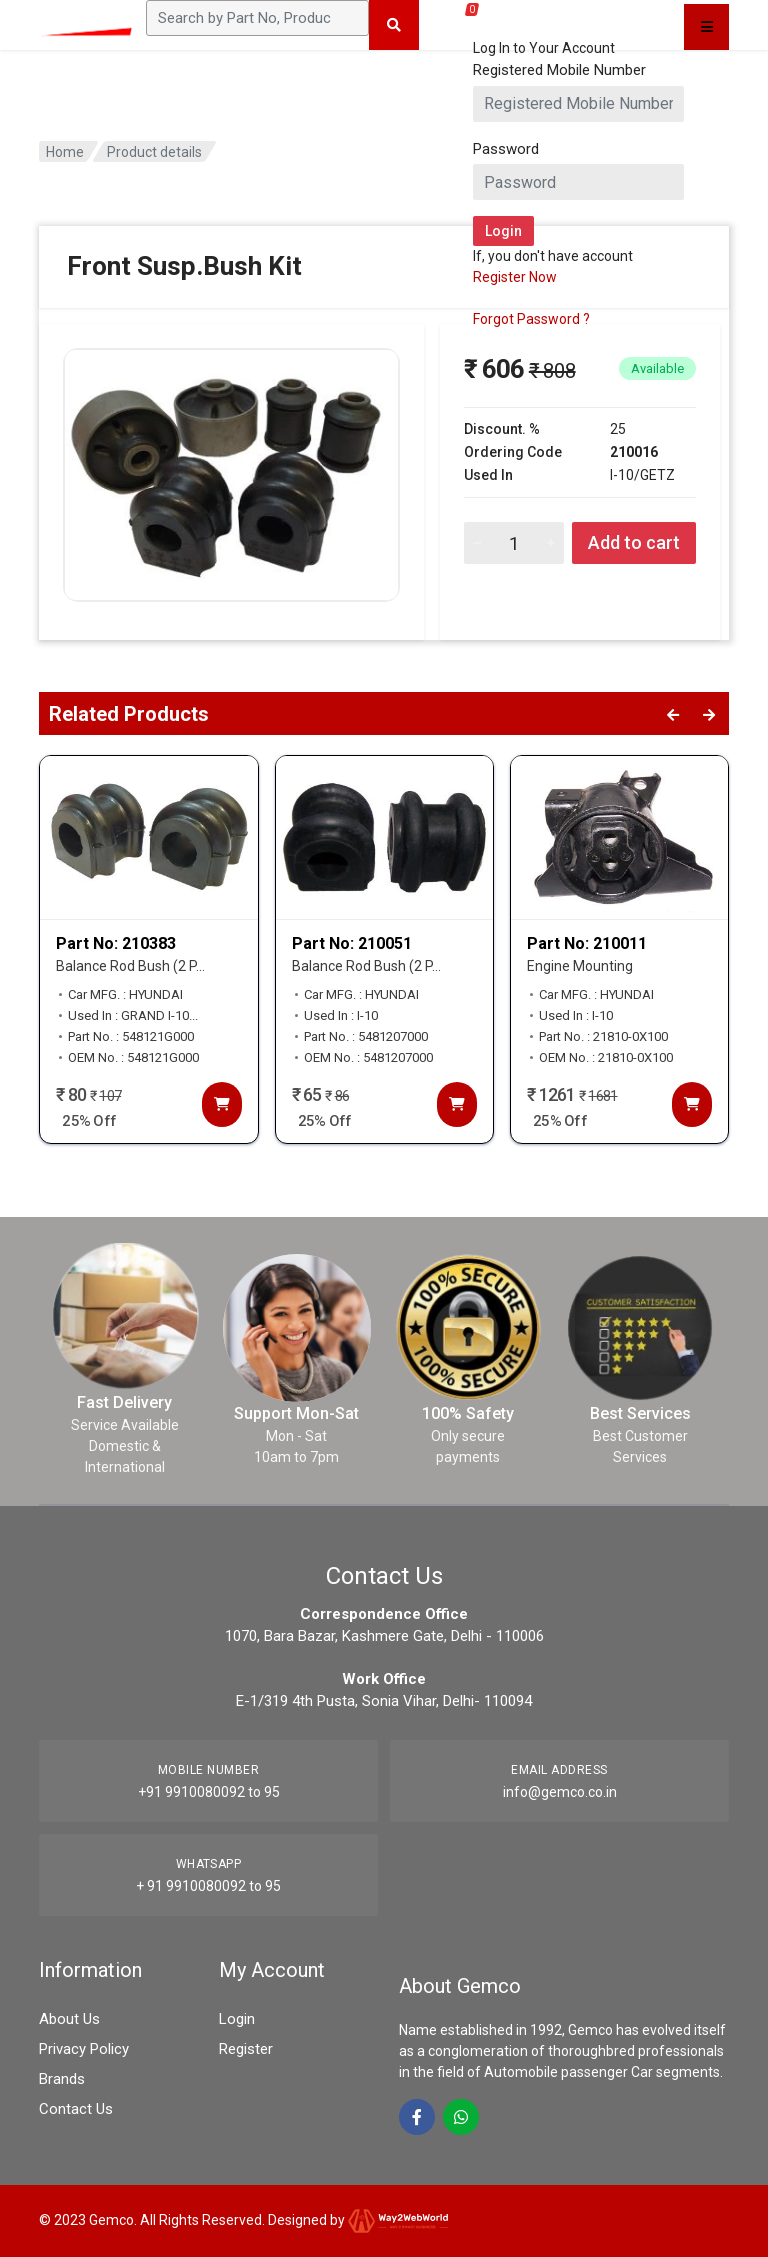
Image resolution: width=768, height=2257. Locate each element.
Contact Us (76, 2109)
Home (65, 152)
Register (246, 2049)
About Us (69, 2019)
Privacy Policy (84, 2049)
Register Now (515, 277)
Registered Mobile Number (559, 70)
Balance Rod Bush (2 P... (130, 966)
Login (237, 2019)
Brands (62, 2079)
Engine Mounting (580, 966)
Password (506, 149)
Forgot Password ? (531, 319)
